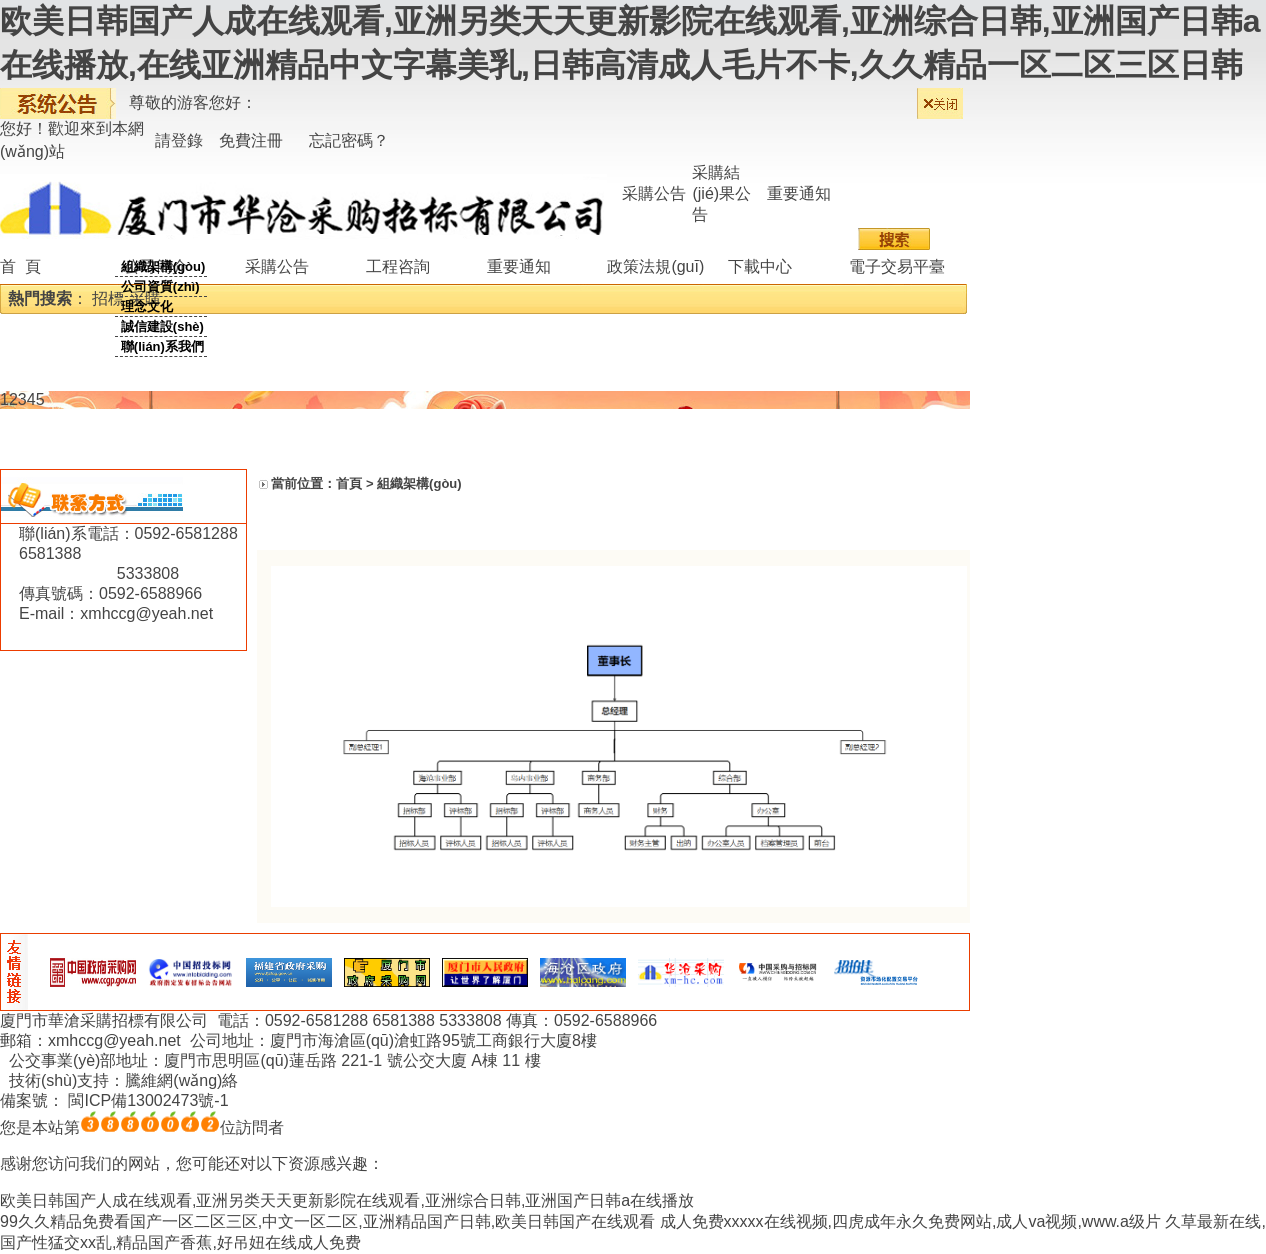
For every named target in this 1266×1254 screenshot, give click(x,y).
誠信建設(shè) (162, 326)
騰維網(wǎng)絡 (181, 1080)
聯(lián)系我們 (162, 346)
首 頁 (20, 266)
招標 (108, 298)
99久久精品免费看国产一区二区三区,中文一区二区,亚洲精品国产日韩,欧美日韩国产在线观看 (327, 1221)
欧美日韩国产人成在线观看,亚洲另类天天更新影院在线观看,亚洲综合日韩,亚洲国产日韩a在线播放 (347, 1200)
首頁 (349, 483)
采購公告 (654, 193)
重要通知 (799, 193)
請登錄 (179, 140)
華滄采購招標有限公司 (130, 1020)
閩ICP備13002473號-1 (148, 1100)
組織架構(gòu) (163, 266)
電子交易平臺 (897, 266)
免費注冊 (251, 140)
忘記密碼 (341, 140)
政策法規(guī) (655, 266)
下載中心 (760, 266)
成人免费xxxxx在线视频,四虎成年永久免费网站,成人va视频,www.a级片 (910, 1221)
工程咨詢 (398, 266)
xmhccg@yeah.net (146, 613)
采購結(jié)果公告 (721, 193)
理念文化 (147, 306)
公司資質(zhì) (160, 286)
